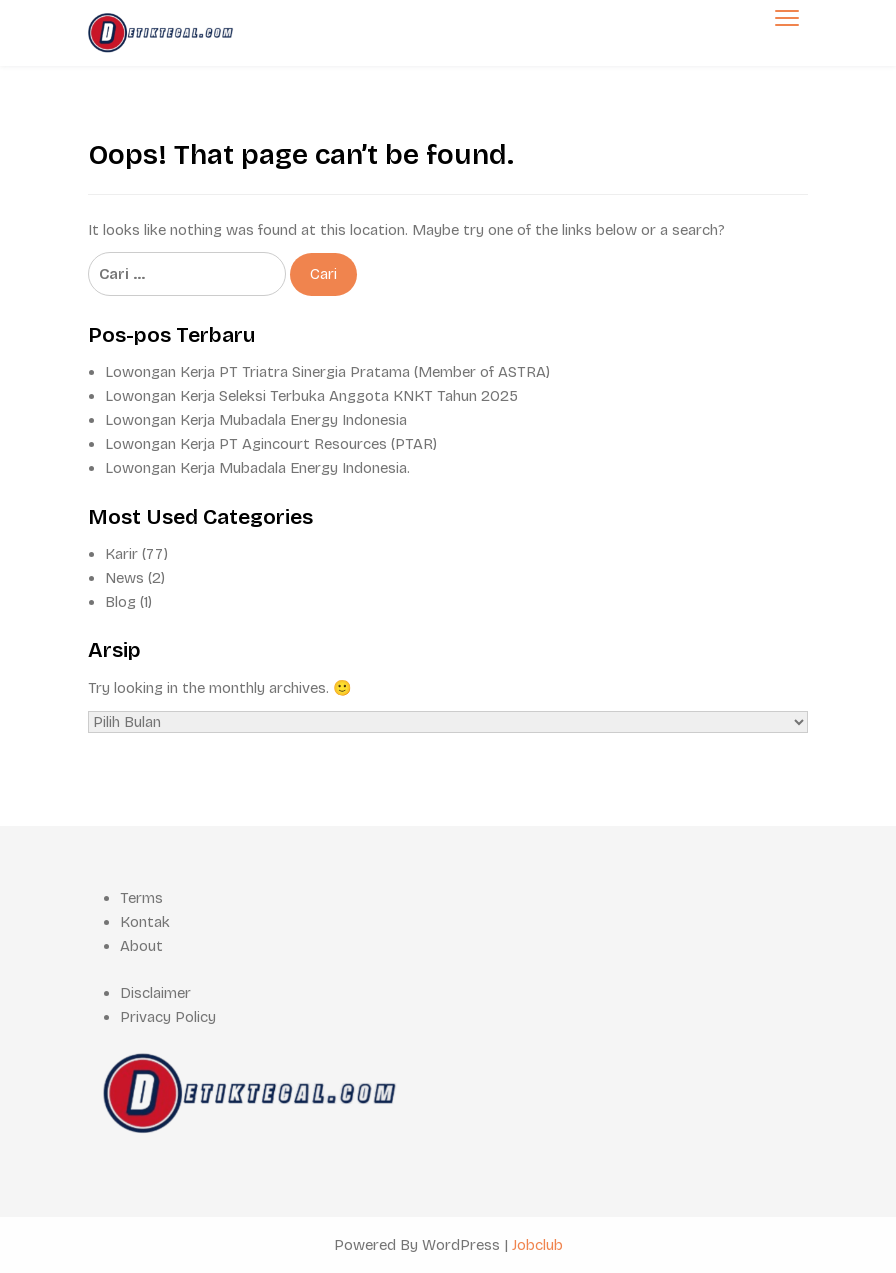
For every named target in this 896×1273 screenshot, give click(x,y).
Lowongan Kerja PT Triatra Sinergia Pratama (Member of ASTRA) (327, 372)
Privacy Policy (168, 1017)
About (141, 946)
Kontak (145, 922)
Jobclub (537, 1245)
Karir (121, 554)
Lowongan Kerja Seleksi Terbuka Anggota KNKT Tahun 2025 (311, 396)
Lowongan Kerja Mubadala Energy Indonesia (256, 420)
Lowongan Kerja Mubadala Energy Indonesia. (257, 468)
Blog (120, 602)
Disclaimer (155, 993)
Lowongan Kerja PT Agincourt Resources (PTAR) (271, 444)
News (124, 578)
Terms (141, 898)
